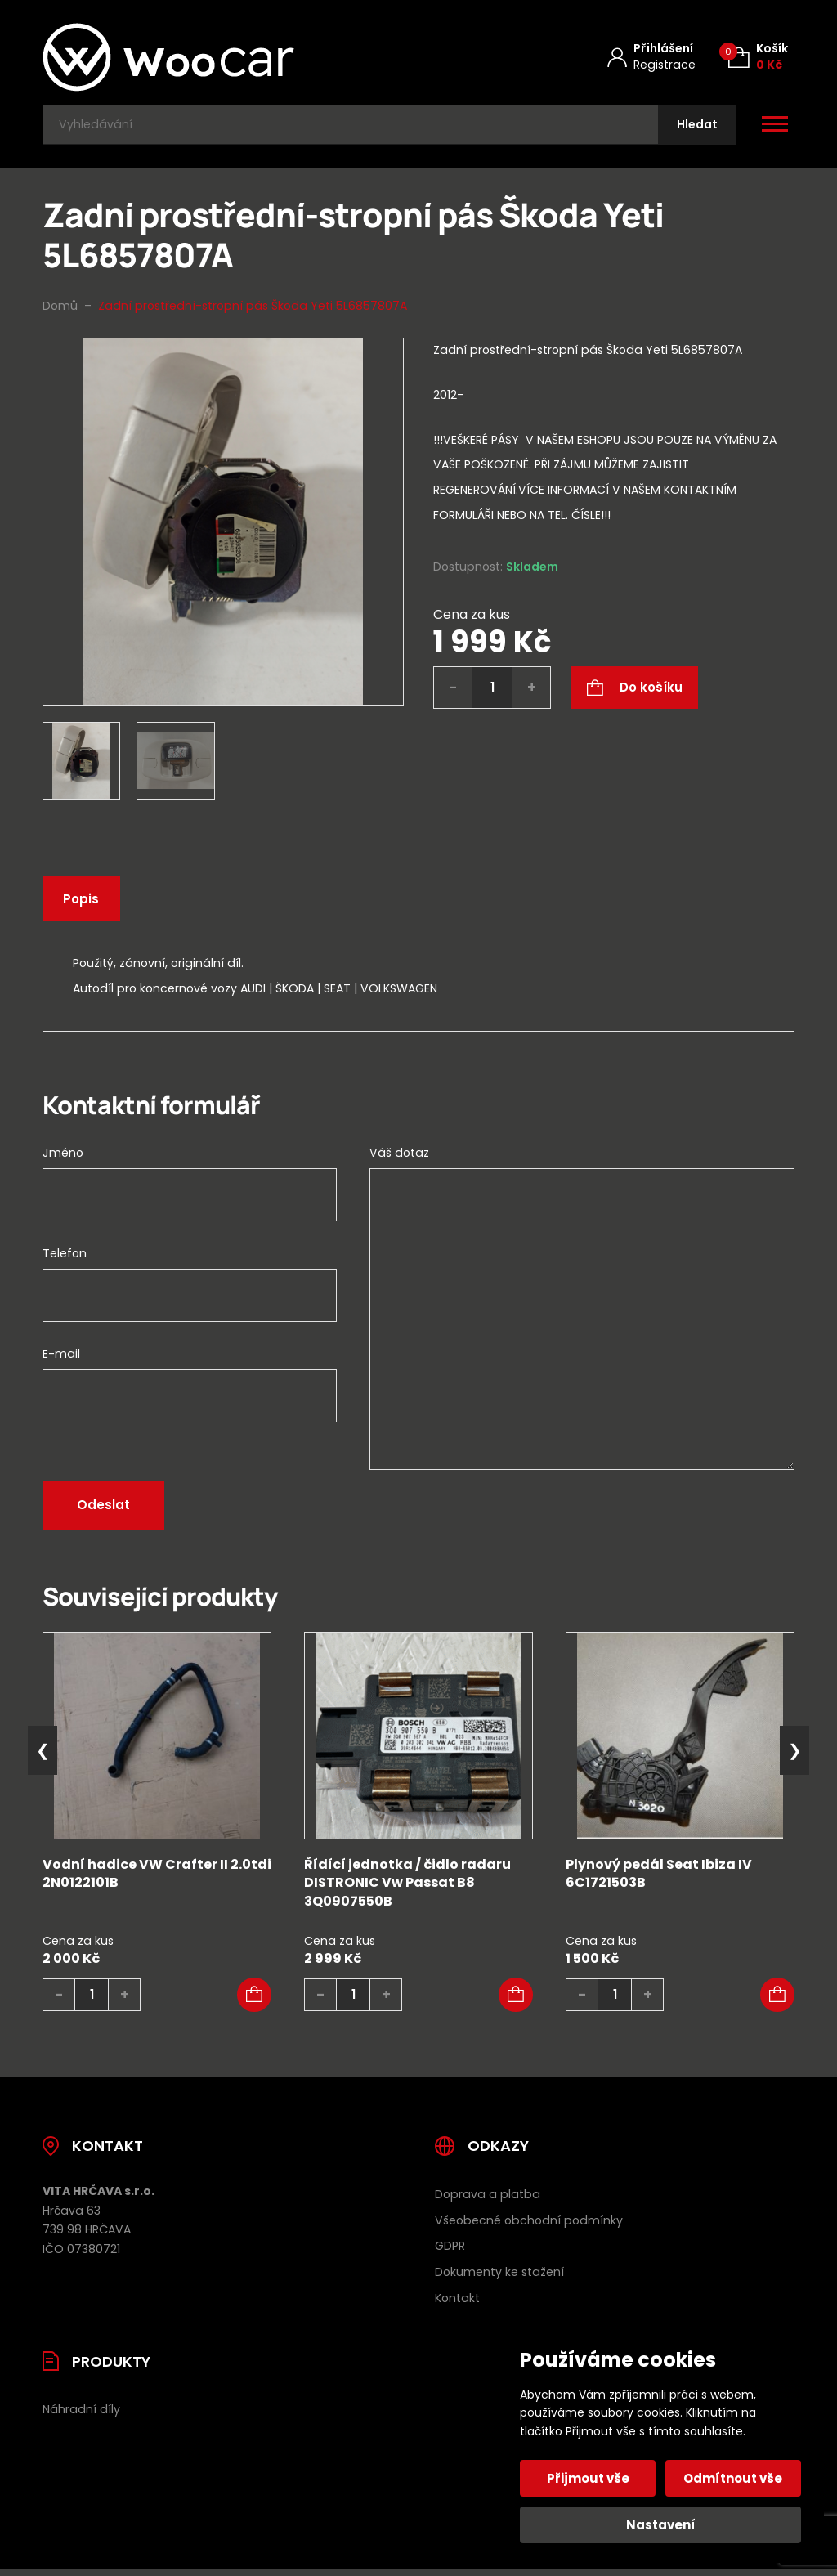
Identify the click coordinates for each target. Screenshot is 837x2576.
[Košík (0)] (758, 56)
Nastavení (661, 2524)
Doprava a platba (487, 2200)
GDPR (450, 2252)
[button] (254, 2000)
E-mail (61, 1359)
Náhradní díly (81, 2415)
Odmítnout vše (732, 2478)
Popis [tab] (84, 904)
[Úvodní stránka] (212, 57)
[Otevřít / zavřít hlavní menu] (774, 127)
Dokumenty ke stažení (499, 2278)
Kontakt (457, 2304)
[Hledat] (694, 128)
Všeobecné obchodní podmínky (529, 2226)
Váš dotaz (399, 1158)
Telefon (65, 1259)
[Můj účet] (651, 56)
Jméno (63, 1158)
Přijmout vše (589, 2478)
